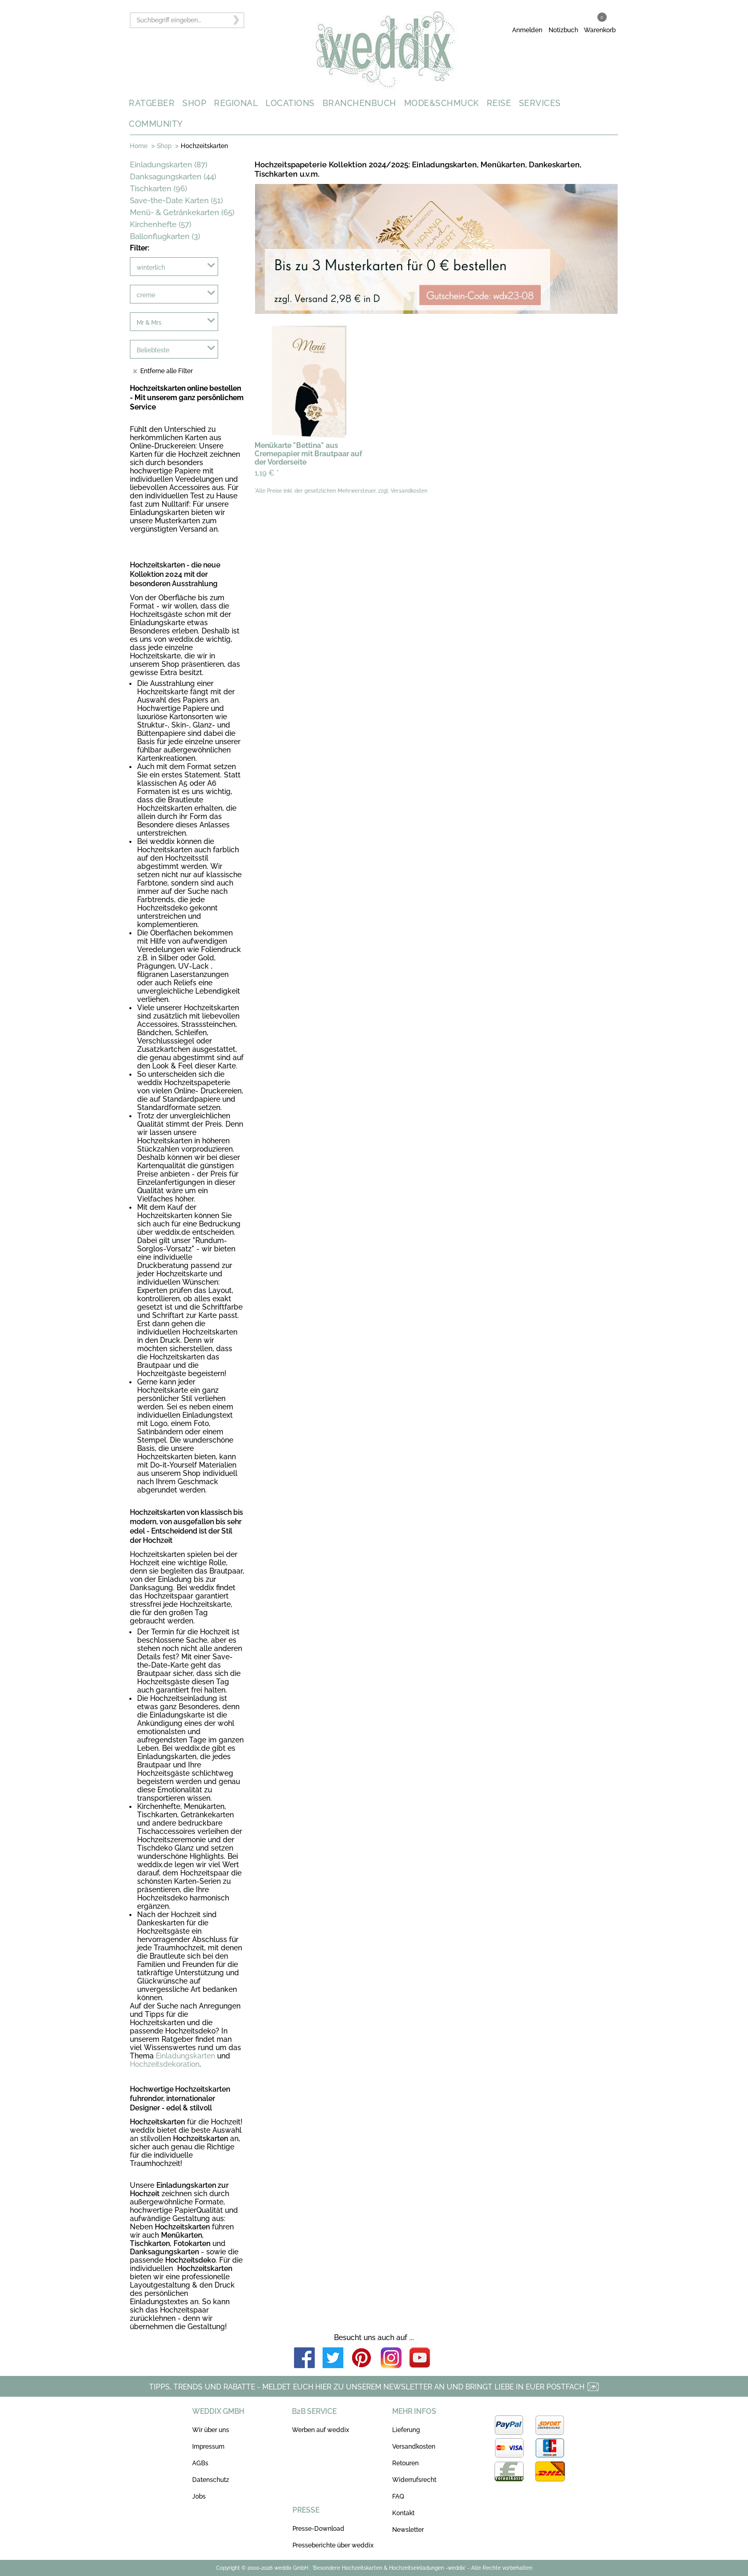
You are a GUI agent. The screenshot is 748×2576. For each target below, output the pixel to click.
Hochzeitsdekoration (164, 2064)
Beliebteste (153, 350)
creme (146, 295)
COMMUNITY (156, 124)
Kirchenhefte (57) (160, 224)
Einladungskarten (185, 2056)
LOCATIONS (290, 103)
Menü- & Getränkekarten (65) (182, 212)
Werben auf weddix (320, 2430)
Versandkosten (413, 2446)
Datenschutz (210, 2479)
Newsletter (408, 2529)
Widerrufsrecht (414, 2479)
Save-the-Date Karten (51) (176, 200)
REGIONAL (236, 103)
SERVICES (540, 103)
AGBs (200, 2463)
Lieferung (406, 2430)
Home (139, 146)
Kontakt (403, 2513)
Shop (164, 146)
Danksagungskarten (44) (173, 176)
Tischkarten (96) (158, 188)
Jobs (199, 2496)
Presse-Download (318, 2528)
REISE (499, 103)
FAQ (398, 2496)
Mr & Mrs (149, 322)
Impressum (208, 2446)
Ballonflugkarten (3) (165, 236)
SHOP (194, 103)
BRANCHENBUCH (359, 103)
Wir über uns (210, 2430)
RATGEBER (152, 103)
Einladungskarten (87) (168, 164)
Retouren (405, 2463)
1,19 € (267, 473)
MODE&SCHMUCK (441, 103)
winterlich (151, 267)
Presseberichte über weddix (332, 2545)
